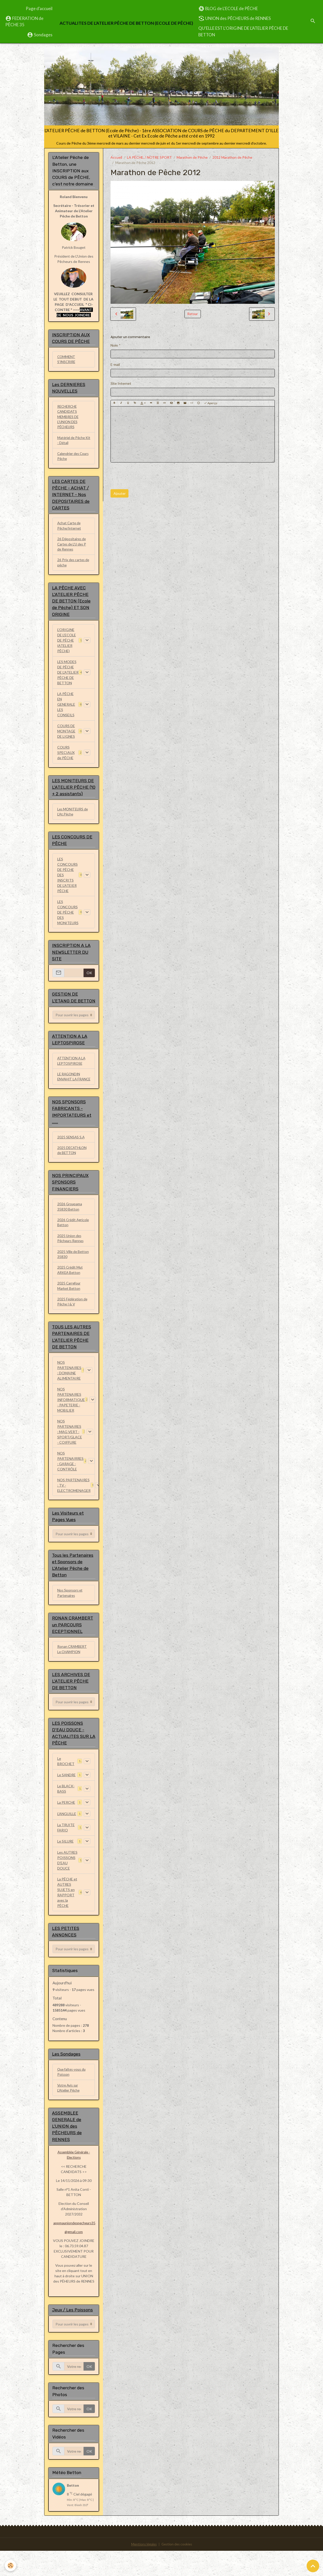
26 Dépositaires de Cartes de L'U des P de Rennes (72, 547)
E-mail (115, 364)
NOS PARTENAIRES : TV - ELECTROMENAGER (74, 1506)
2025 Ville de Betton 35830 (73, 1274)
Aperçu (210, 403)
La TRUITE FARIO (66, 1851)
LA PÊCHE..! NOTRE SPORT (149, 157)
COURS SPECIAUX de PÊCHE (66, 756)
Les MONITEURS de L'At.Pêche (73, 816)
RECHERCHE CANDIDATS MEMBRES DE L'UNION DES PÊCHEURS (68, 418)
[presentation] (149, 476)
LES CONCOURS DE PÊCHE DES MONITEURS (67, 917)
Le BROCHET (65, 1785)
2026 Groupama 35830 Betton (70, 1226)
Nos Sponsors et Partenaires (70, 1615)
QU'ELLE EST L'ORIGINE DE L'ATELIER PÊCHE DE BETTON (243, 31)
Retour (192, 314)
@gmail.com (74, 2257)
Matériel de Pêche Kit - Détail (71, 442)
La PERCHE (66, 1826)
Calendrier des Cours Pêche (68, 458)
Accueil (116, 157)
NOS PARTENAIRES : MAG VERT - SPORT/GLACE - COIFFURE (69, 1453)
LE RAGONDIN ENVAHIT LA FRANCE (69, 1092)
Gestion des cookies (177, 2569)
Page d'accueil (39, 8)
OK (89, 978)
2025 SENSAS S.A (71, 1156)
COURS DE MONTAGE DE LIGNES (66, 735)
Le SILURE (65, 1865)
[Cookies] (10, 2565)
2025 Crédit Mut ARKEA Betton (70, 1291)
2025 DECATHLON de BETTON (72, 1169)
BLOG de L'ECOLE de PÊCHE (228, 8)
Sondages (39, 35)
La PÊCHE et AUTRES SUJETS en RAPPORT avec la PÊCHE (67, 1916)
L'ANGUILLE (66, 1837)
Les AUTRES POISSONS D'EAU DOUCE (67, 1884)
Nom (114, 345)
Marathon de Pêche (192, 157)
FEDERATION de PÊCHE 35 (24, 21)
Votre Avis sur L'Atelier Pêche (69, 2113)
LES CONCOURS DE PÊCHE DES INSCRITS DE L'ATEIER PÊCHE (67, 880)
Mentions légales (142, 2569)
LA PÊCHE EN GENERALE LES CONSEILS (66, 708)
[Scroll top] (313, 2566)
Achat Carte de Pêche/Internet (69, 528)
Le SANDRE (66, 1799)
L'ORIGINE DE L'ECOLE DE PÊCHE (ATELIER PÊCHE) (66, 644)
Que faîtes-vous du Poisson (72, 2096)
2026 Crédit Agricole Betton (73, 1242)
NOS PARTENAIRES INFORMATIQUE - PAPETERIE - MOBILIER (71, 1421)
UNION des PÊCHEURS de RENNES (234, 18)
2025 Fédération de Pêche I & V (72, 1323)
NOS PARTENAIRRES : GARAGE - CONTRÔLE (70, 1483)
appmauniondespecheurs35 (75, 2248)
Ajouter (120, 493)
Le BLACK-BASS (66, 1812)
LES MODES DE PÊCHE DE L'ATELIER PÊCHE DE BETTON (67, 676)
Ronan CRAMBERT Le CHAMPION (72, 1672)
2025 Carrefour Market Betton (69, 1307)
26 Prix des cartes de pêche (73, 566)
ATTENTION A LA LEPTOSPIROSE (72, 1073)
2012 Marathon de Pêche (232, 157)
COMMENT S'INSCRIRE (66, 360)
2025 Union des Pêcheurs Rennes (71, 1258)
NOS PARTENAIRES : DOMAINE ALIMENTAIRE (69, 1392)
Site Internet (121, 383)
